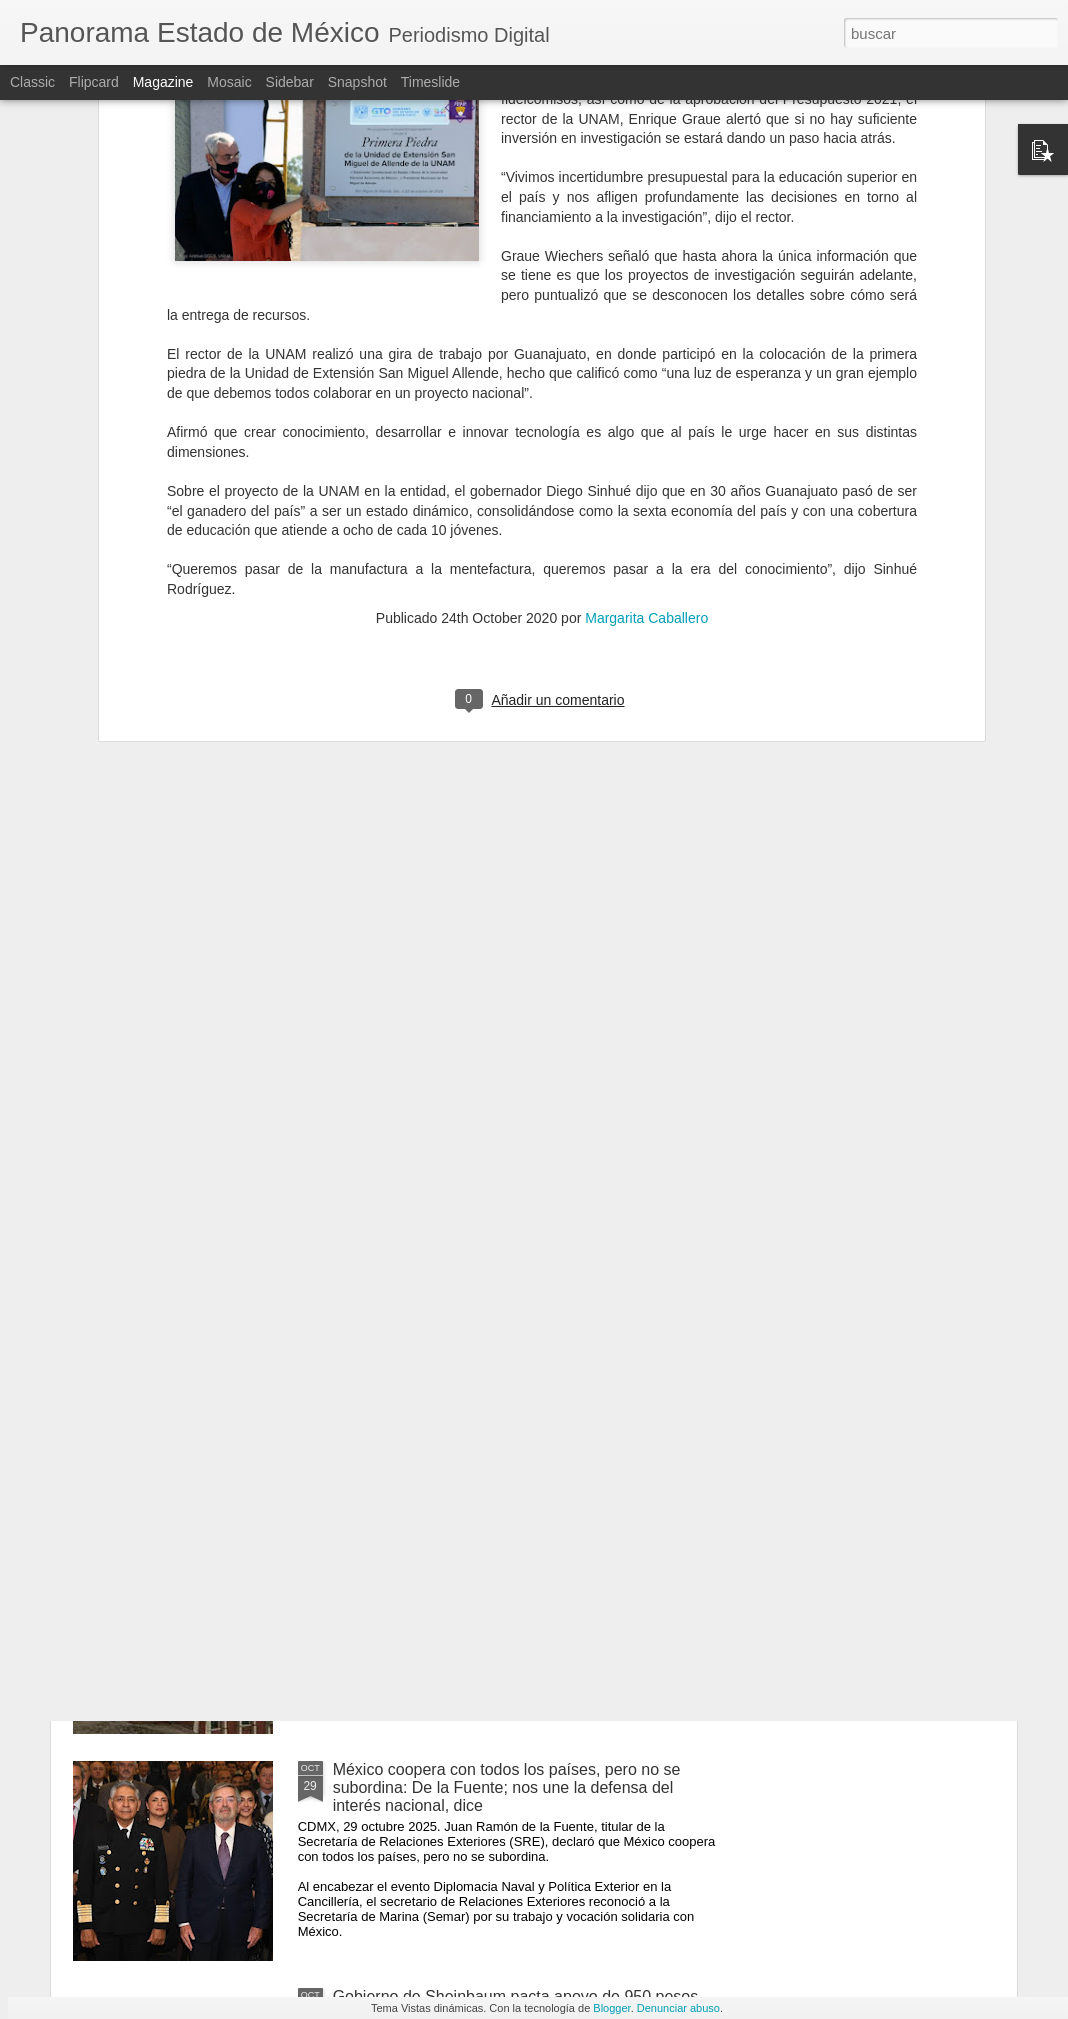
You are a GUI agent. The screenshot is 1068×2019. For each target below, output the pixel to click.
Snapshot (357, 82)
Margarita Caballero (646, 361)
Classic (32, 82)
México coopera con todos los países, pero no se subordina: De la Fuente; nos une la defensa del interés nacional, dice (507, 1787)
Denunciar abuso (678, 2008)
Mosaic (229, 82)
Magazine (163, 82)
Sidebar (290, 82)
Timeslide (430, 82)
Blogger (611, 2008)
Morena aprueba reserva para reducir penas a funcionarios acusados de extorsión (496, 1324)
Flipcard (94, 82)
